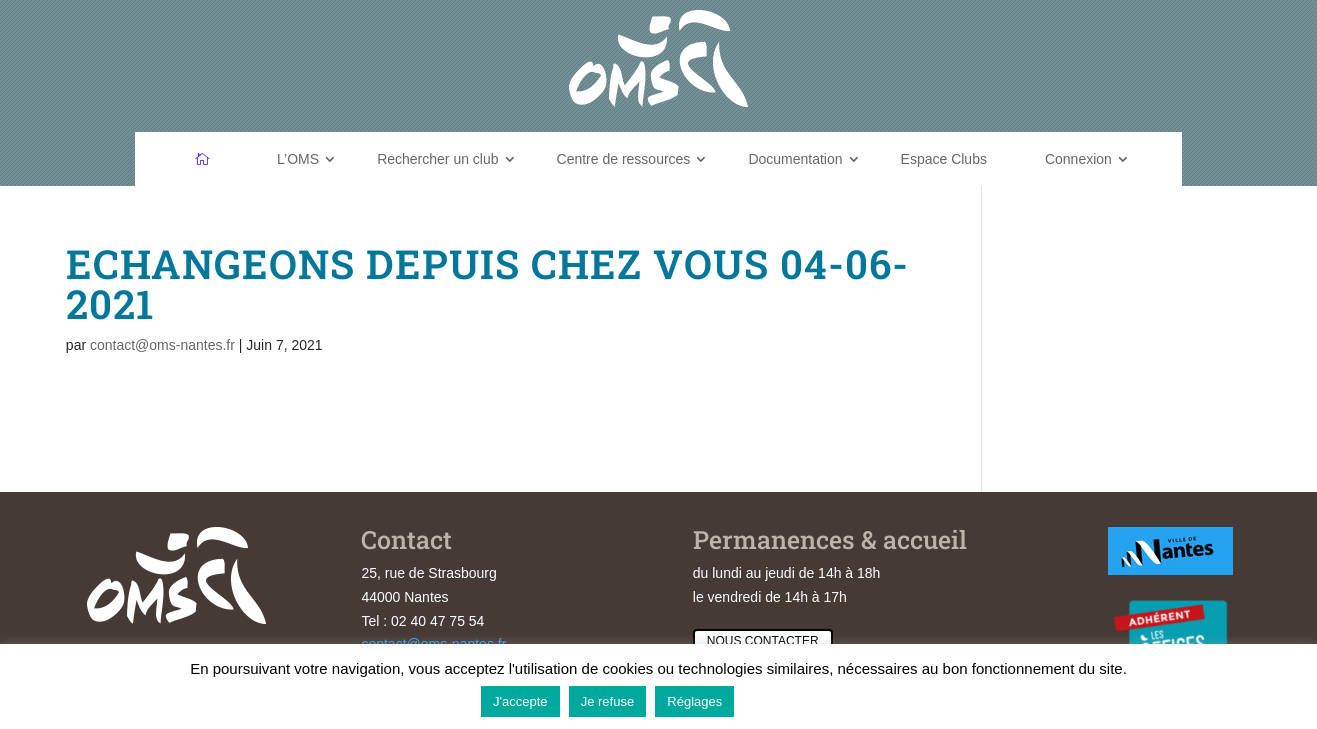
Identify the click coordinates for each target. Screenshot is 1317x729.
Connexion (1078, 159)
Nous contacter (763, 641)
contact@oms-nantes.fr (162, 345)
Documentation (795, 159)
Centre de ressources (624, 159)
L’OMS (298, 159)
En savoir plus (789, 700)
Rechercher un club (437, 159)
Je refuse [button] (607, 701)
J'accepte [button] (520, 701)
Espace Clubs (944, 159)
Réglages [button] (694, 701)
